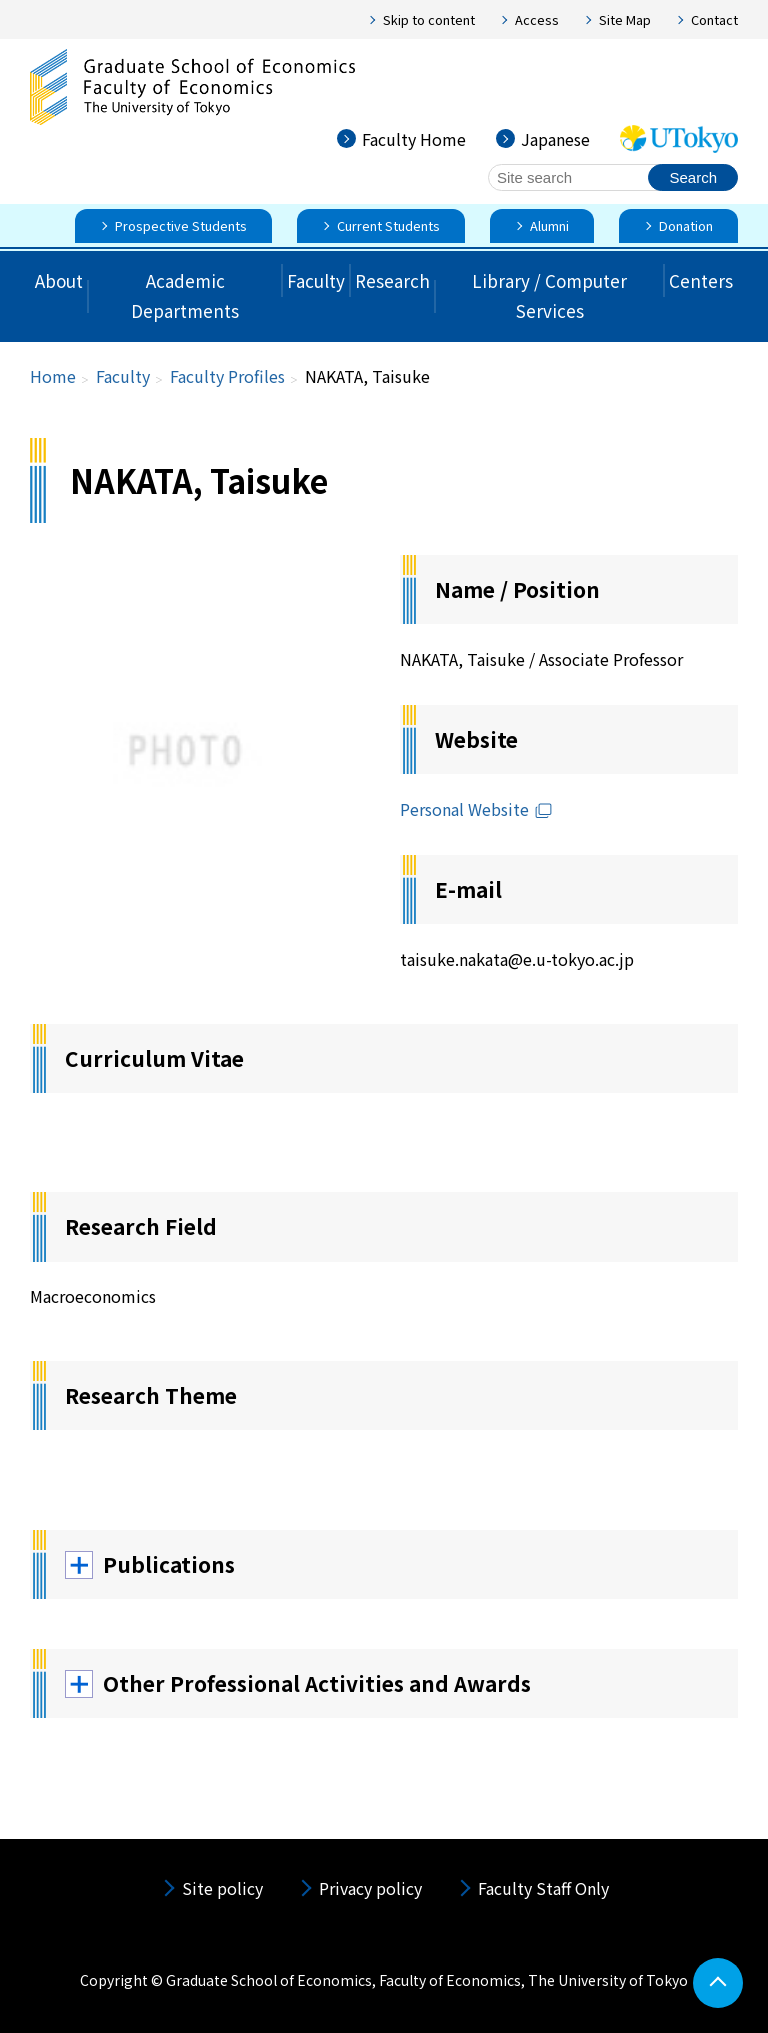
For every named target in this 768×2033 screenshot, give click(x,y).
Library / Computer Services (549, 296)
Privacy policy (370, 1888)
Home (53, 376)
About (59, 280)
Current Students (388, 225)
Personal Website (476, 809)
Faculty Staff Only (543, 1888)
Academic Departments (185, 296)
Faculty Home (414, 139)
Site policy (222, 1888)
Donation (686, 225)
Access (537, 19)
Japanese (555, 139)
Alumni (549, 225)
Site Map (625, 19)
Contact (714, 19)
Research (392, 280)
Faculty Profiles (227, 376)
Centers (701, 280)
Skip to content (429, 19)
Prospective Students (181, 225)
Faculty (316, 280)
